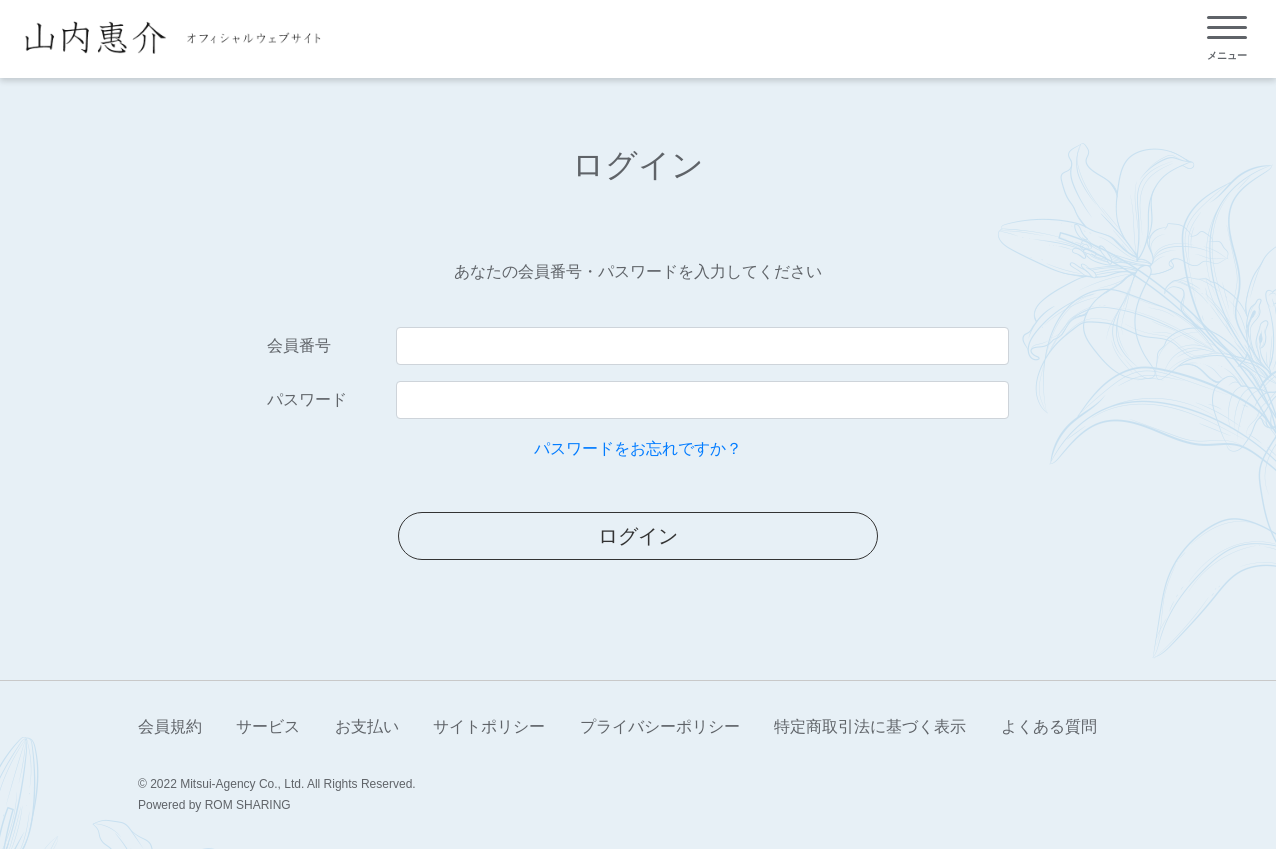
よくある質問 (1049, 726)
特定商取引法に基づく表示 (870, 726)
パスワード (307, 399)
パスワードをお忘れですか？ (638, 448)
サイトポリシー (489, 726)
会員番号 (299, 345)
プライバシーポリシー (660, 726)
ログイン (638, 536)
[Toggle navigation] (1227, 38)
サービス (268, 726)
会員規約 (170, 726)
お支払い (367, 726)
